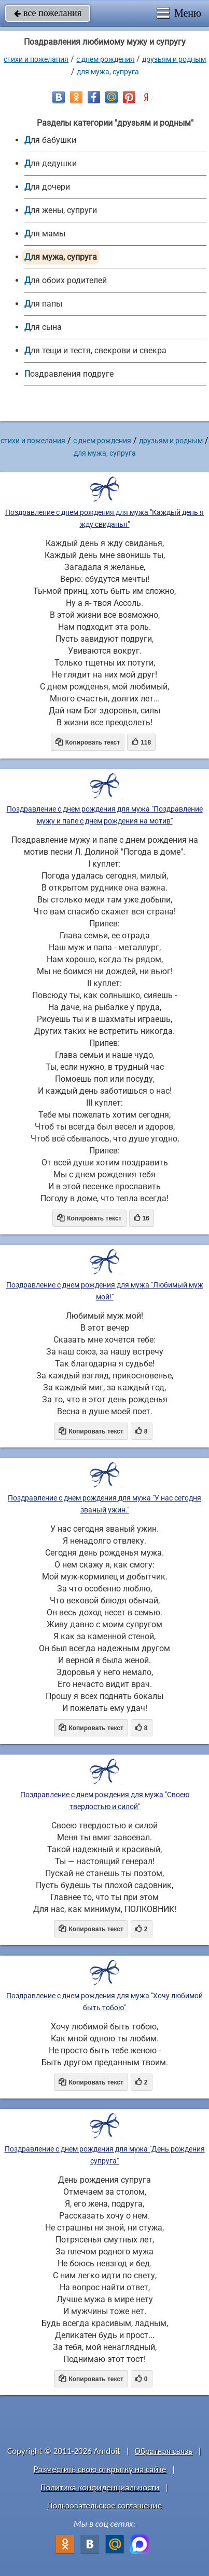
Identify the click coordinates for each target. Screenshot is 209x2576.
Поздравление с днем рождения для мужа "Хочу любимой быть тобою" (104, 2001)
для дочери (47, 187)
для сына (43, 327)
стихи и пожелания (36, 59)
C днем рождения (105, 59)
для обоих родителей (65, 280)
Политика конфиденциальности (99, 2487)
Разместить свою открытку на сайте (100, 2469)
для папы (43, 304)
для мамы (44, 233)
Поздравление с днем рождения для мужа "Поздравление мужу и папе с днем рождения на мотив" (105, 815)
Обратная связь (164, 2451)
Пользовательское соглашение (104, 2505)
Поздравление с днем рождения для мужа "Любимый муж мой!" (104, 1291)
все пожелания (47, 13)
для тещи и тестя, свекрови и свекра (95, 350)
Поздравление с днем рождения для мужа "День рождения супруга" (105, 2155)
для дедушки (50, 163)
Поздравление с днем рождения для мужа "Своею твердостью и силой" (104, 1800)
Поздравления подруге (69, 374)
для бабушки (50, 140)
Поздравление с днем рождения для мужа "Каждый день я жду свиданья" (104, 518)
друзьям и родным (174, 59)
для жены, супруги (60, 210)
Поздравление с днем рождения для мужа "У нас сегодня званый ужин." (104, 1504)
